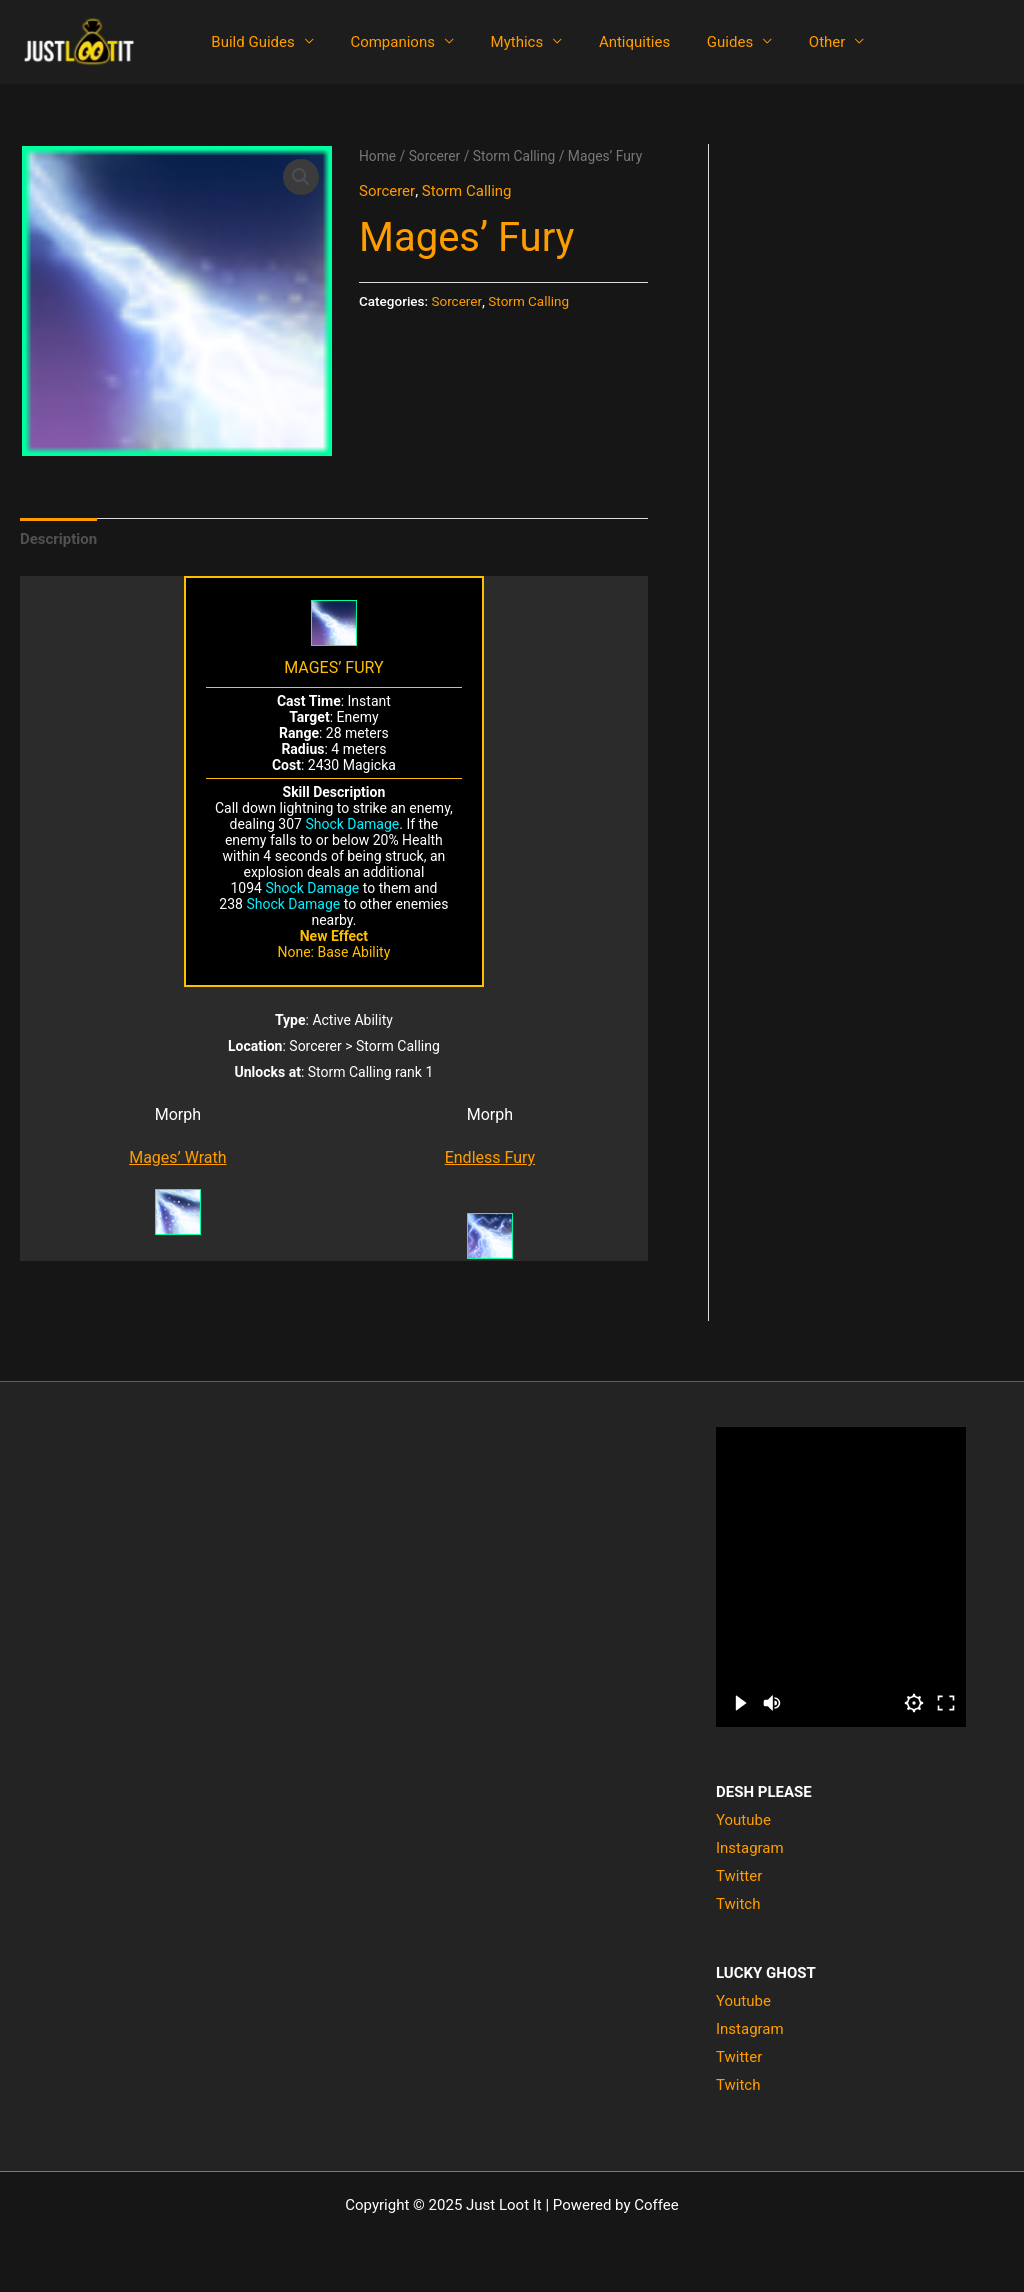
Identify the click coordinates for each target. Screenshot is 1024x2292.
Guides (700, 42)
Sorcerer (435, 156)
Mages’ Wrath (177, 1157)
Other (790, 42)
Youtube (743, 1820)
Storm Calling (514, 156)
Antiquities (611, 42)
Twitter (739, 1876)
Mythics (500, 42)
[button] (301, 177)
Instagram (750, 1848)
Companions (382, 42)
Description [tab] (58, 539)
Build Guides (249, 42)
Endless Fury (490, 1157)
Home (377, 156)
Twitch (738, 1904)
